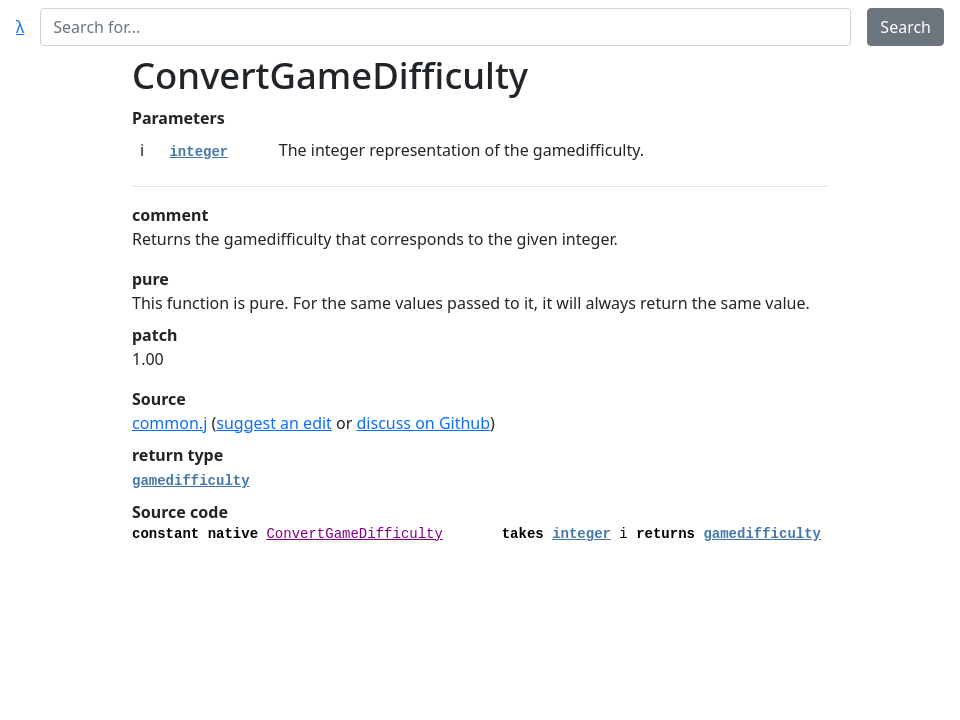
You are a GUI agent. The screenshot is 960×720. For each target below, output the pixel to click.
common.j (169, 423)
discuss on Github (424, 423)
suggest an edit (274, 423)
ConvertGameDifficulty (354, 534)
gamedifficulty (191, 481)
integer (198, 152)
